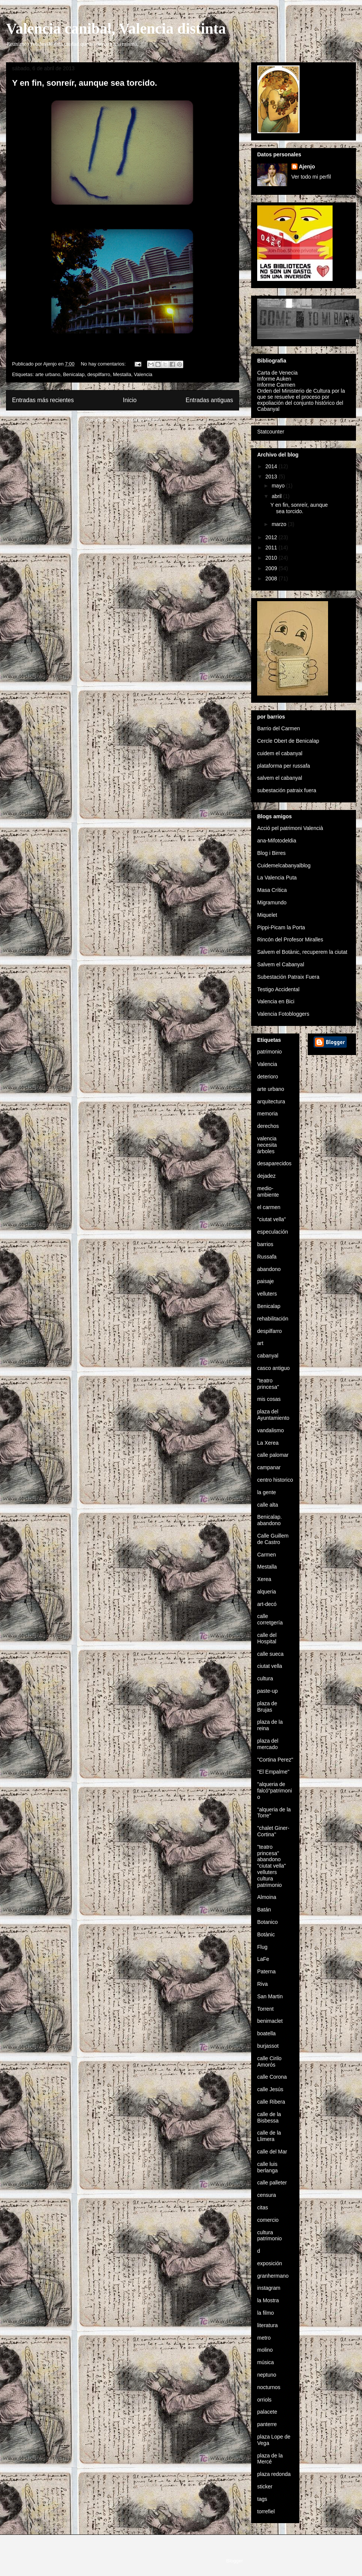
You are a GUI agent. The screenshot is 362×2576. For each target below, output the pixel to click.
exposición (269, 2263)
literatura (267, 2325)
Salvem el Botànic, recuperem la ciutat (302, 952)
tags (262, 2499)
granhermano (272, 2276)
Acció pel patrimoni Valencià (290, 828)
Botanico (267, 1922)
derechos (268, 1126)
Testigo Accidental (278, 989)
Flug (262, 1947)
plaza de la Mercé (270, 2459)
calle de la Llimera (269, 2136)
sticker (264, 2486)
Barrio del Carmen (278, 728)
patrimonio (269, 1052)
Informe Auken (274, 379)
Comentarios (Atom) (138, 420)
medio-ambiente (268, 1191)
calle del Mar (272, 2152)
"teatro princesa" (268, 1383)
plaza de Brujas (267, 1706)
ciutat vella (269, 1666)
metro (264, 2338)
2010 (272, 558)
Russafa (266, 1257)
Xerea (264, 1579)
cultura (265, 1678)
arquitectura (271, 1101)
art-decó (266, 1604)
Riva (262, 1984)
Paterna (266, 1971)
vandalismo (270, 1430)
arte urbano (47, 374)
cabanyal (267, 1356)
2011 (272, 548)
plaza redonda (274, 2474)
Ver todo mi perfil (311, 177)
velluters (267, 1294)
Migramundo (272, 902)
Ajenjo (307, 167)
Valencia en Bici (276, 1001)
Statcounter (270, 432)
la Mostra (268, 2300)
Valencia (143, 374)
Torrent (265, 2009)
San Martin (270, 1996)
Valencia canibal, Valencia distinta (116, 28)
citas (262, 2207)
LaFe (263, 1959)
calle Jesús (270, 2089)
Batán (264, 1910)
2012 (272, 537)
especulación (272, 1232)
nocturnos (268, 2387)
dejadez (266, 1176)
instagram (268, 2288)
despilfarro (98, 374)
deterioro (267, 1077)
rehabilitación (272, 1319)
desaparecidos (274, 1163)
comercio (268, 2220)
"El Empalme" (273, 1772)
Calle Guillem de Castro (272, 1539)
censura (266, 2195)
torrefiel (266, 2511)
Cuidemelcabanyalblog (284, 865)
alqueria (266, 1592)
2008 (272, 578)
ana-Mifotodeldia (276, 841)
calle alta (267, 1505)
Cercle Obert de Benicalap (288, 741)
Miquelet (267, 915)
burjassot (268, 2046)
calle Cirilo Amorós (269, 2061)
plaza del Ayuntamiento (273, 1414)
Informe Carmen (276, 385)
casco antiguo (273, 1368)
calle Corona (272, 2077)
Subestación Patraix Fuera (288, 977)
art (260, 1343)
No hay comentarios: (104, 364)
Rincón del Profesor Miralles (290, 939)
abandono (269, 1269)
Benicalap (73, 374)
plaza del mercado (267, 1744)
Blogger (234, 2561)
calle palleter (272, 2183)
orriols (264, 2400)
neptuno (266, 2375)
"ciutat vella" (271, 1219)
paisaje (265, 1281)
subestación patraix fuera (286, 790)
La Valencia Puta (277, 878)
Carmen (266, 1555)
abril (277, 496)
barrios (265, 1244)
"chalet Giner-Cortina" (273, 1831)
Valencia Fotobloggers (283, 1014)
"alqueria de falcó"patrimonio (274, 1790)
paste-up (267, 1691)
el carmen (268, 1207)
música (265, 2362)
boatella (266, 2033)
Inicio (130, 400)
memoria (267, 1114)
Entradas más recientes (43, 400)
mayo (279, 486)
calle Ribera (271, 2102)
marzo (280, 524)
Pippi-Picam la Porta (281, 927)
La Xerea (268, 1443)
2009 (272, 568)
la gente (266, 1492)
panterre (267, 2424)
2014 (272, 466)
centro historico (275, 1480)
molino (265, 2350)
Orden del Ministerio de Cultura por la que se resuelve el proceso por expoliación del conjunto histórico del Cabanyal (301, 400)
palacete (267, 2412)
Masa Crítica (272, 890)
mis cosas (269, 1399)
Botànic (266, 1934)
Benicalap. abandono (269, 1520)
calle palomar (272, 1455)
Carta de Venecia (277, 373)
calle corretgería (270, 1619)
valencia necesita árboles (267, 1144)
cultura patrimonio (269, 2235)
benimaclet (270, 2021)
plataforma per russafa (283, 766)
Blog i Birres (271, 853)
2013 (272, 477)
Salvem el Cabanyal (280, 964)
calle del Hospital (266, 1638)
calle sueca (270, 1654)
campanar (269, 1467)
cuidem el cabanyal (279, 753)
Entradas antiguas (209, 400)
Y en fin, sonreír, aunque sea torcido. (84, 83)
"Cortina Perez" (275, 1760)
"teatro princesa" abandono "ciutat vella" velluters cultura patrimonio (271, 1866)
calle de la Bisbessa (269, 2117)
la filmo (265, 2313)
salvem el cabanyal (279, 778)
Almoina (266, 1897)
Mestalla (122, 374)
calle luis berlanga (267, 2167)
